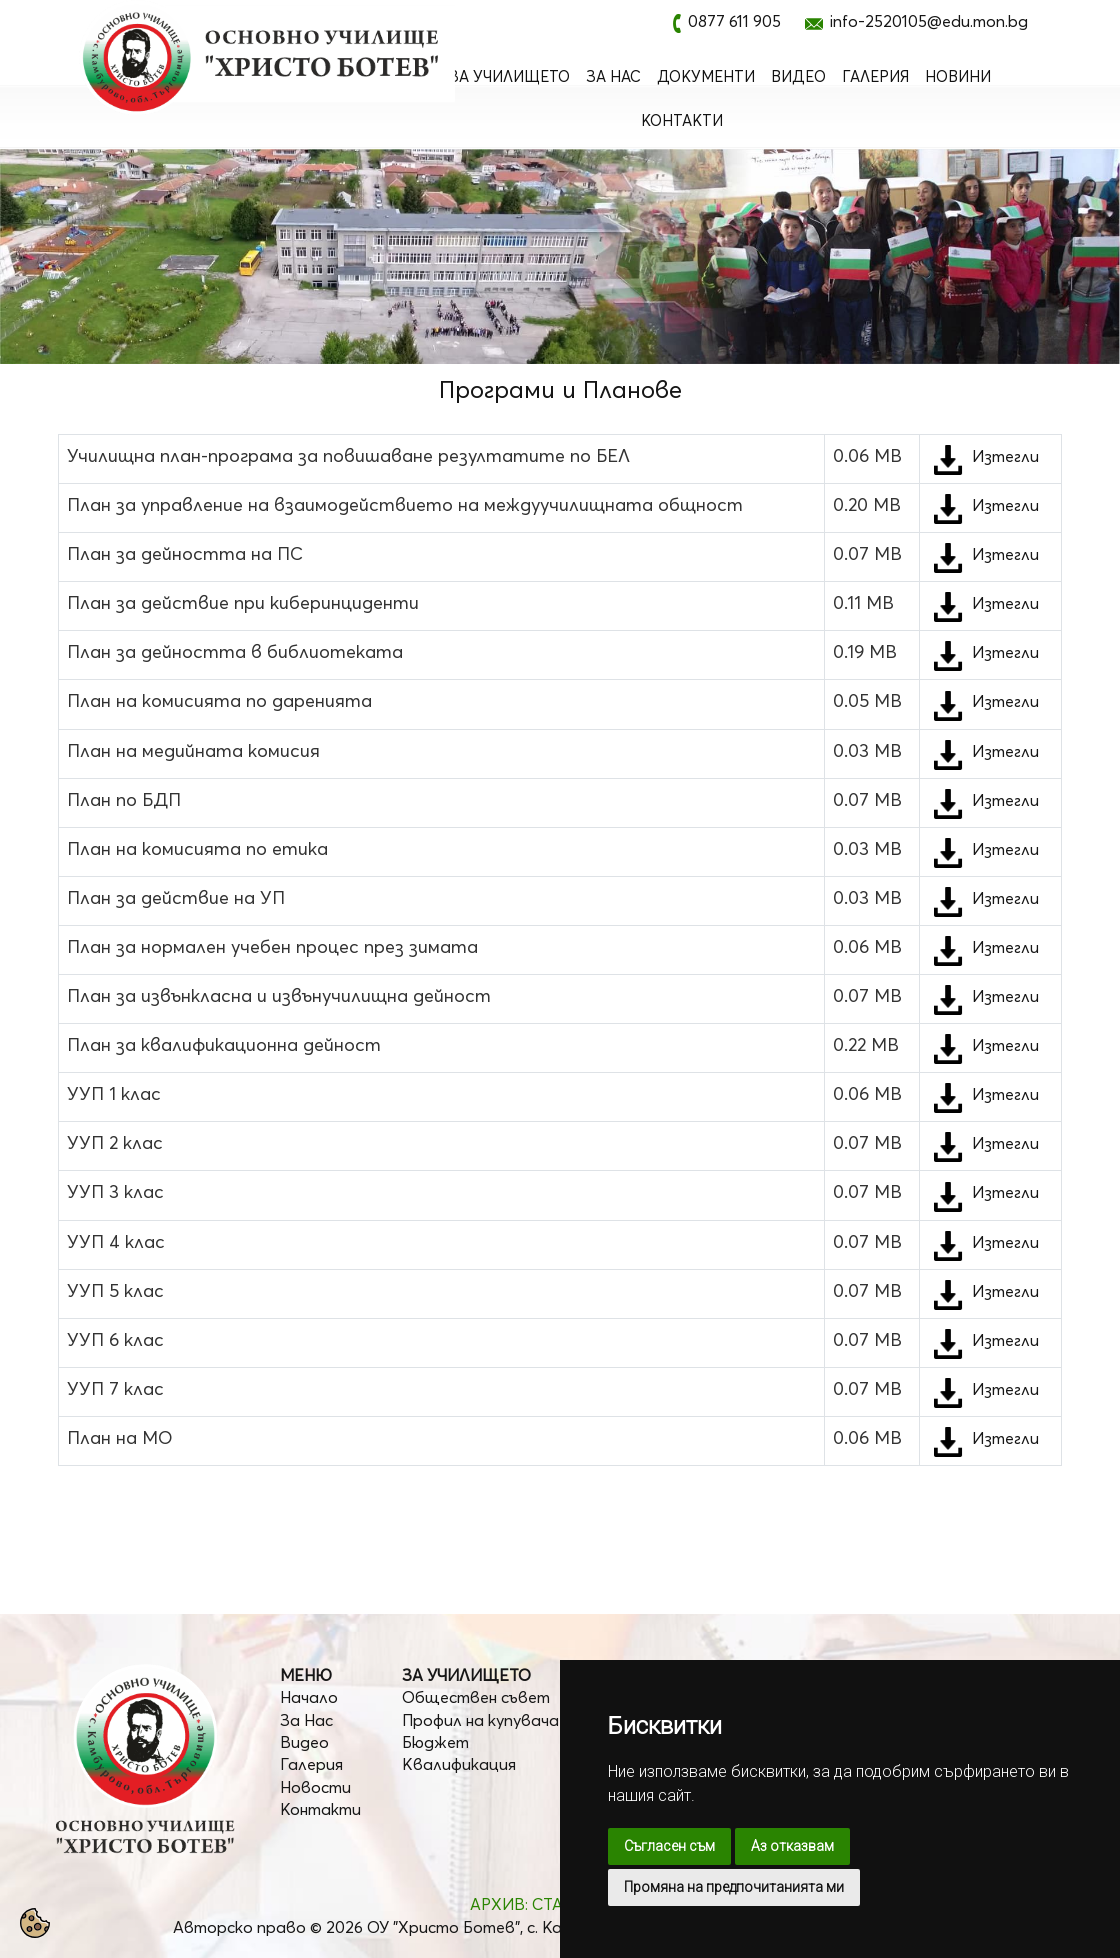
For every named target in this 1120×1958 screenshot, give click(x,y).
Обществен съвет (476, 1697)
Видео (798, 76)
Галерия (875, 76)
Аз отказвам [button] (792, 1846)
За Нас (613, 76)
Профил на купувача (480, 1720)
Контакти (682, 120)
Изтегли (1005, 456)
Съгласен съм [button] (669, 1846)
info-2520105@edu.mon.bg (929, 21)
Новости (315, 1787)
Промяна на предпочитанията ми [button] (734, 1887)
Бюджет (435, 1742)
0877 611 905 (734, 21)
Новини (958, 76)
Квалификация (459, 1764)
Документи (706, 76)
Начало (309, 1697)
